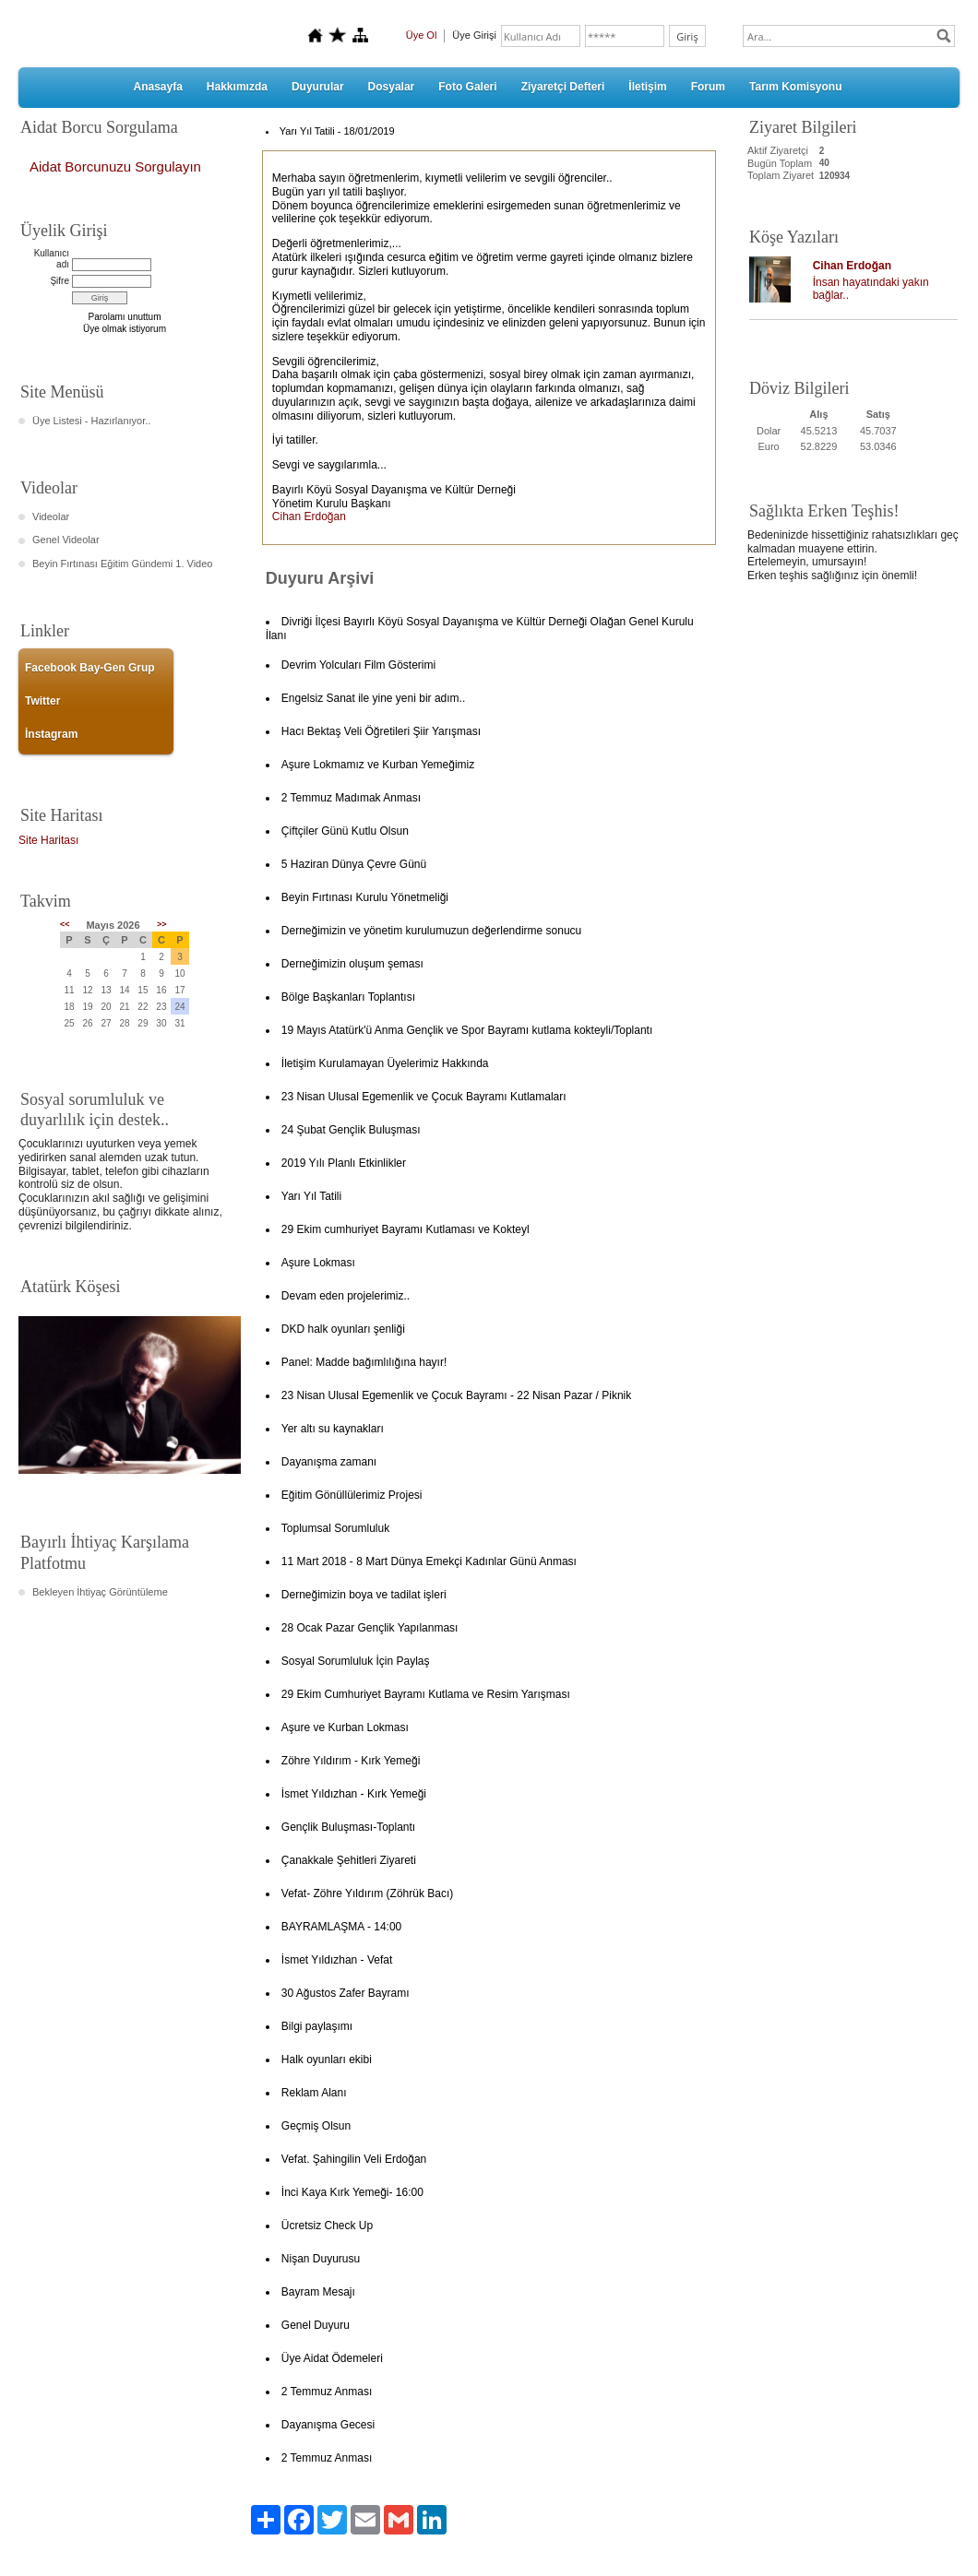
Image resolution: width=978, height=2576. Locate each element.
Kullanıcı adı (51, 258)
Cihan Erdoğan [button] (309, 516)
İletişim (647, 86)
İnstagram (51, 734)
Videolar (50, 516)
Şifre (59, 281)
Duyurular (318, 86)
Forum (708, 86)
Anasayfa (157, 86)
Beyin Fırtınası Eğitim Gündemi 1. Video (122, 563)
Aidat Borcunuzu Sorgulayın (115, 166)
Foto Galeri (467, 86)
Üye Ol (421, 35)
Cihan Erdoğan (852, 265)
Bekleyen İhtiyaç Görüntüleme (100, 1591)
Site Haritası (48, 840)
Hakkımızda (237, 86)
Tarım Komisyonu (795, 86)
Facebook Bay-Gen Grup (90, 667)
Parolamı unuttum (125, 317)
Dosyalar (391, 86)
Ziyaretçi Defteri (563, 86)
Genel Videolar (66, 539)
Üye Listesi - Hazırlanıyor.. (91, 420)
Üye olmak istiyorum (124, 329)
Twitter (42, 700)
